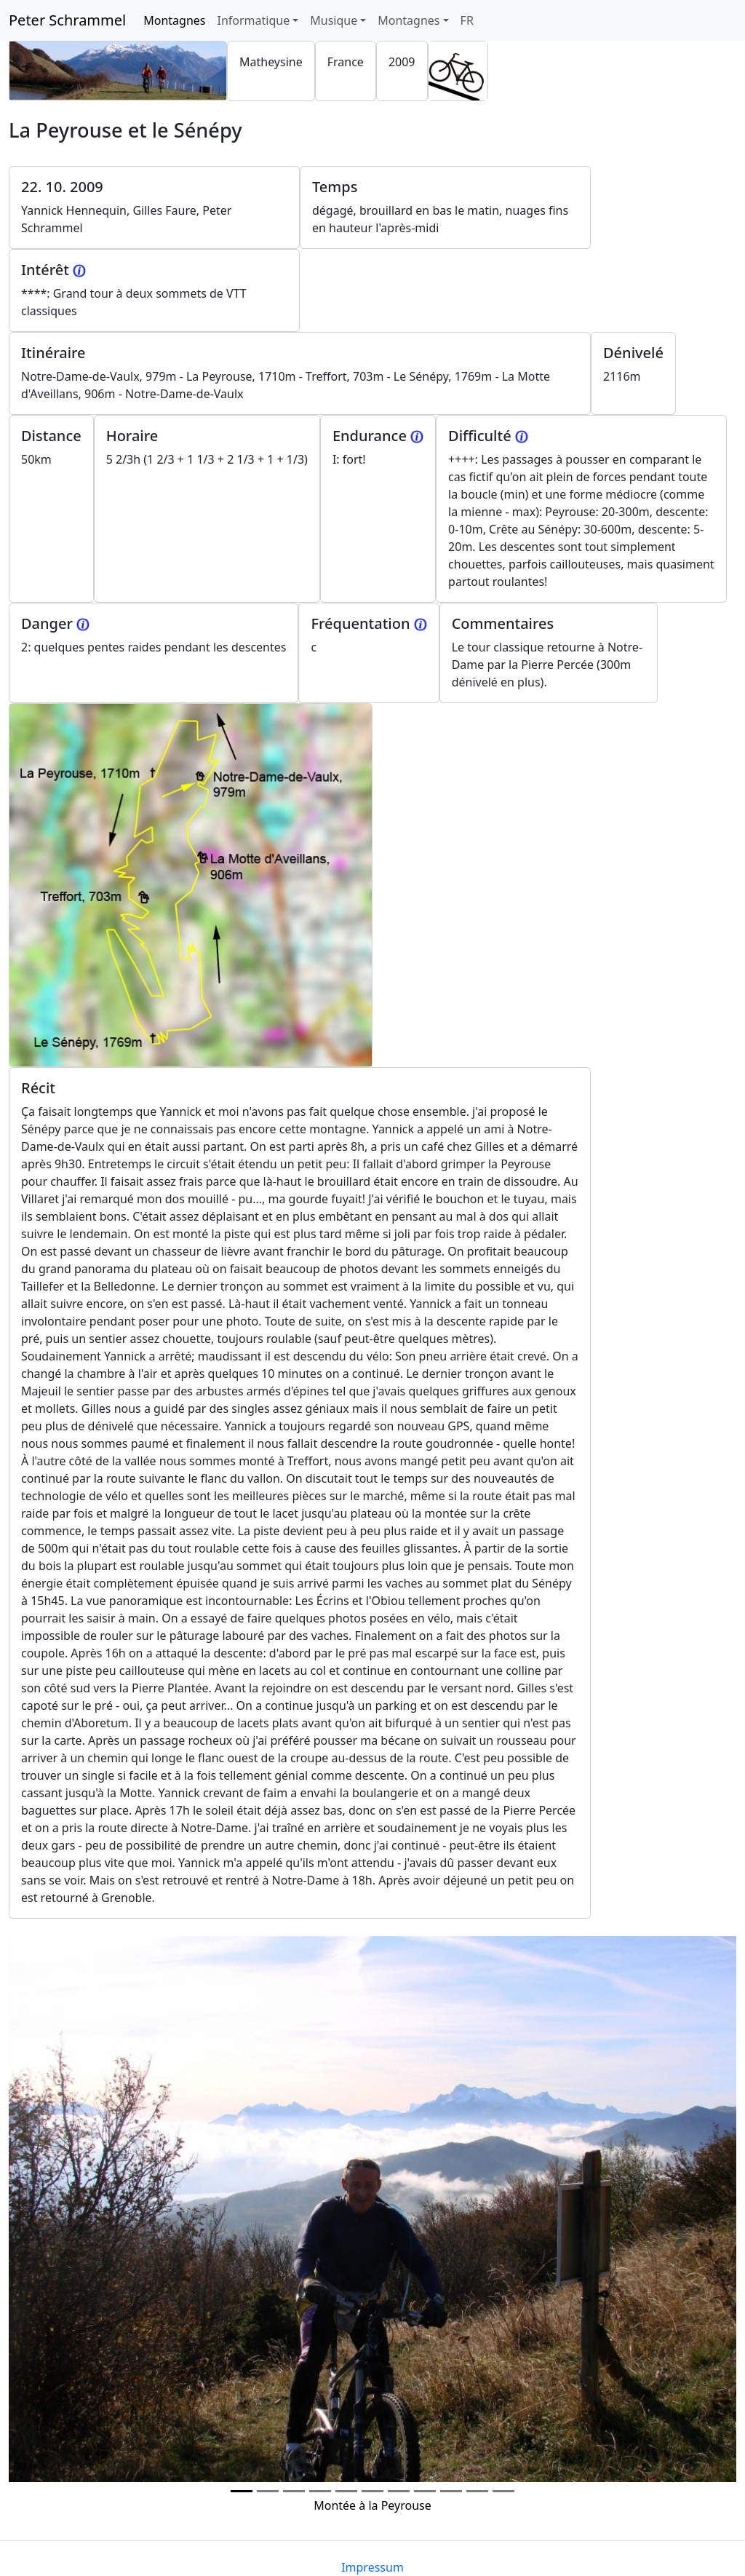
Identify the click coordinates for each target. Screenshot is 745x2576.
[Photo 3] (320, 2491)
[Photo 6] (399, 2491)
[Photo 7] (425, 2491)
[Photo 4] (346, 2491)
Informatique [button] (253, 20)
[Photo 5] (372, 2491)
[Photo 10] (503, 2491)
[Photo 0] (241, 2491)
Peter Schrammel (67, 20)
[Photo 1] (268, 2491)
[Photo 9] (477, 2491)
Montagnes (177, 19)
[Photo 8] (451, 2491)
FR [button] (467, 20)
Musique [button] (333, 20)
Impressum (372, 2567)
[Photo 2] (294, 2491)
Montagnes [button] (408, 20)
